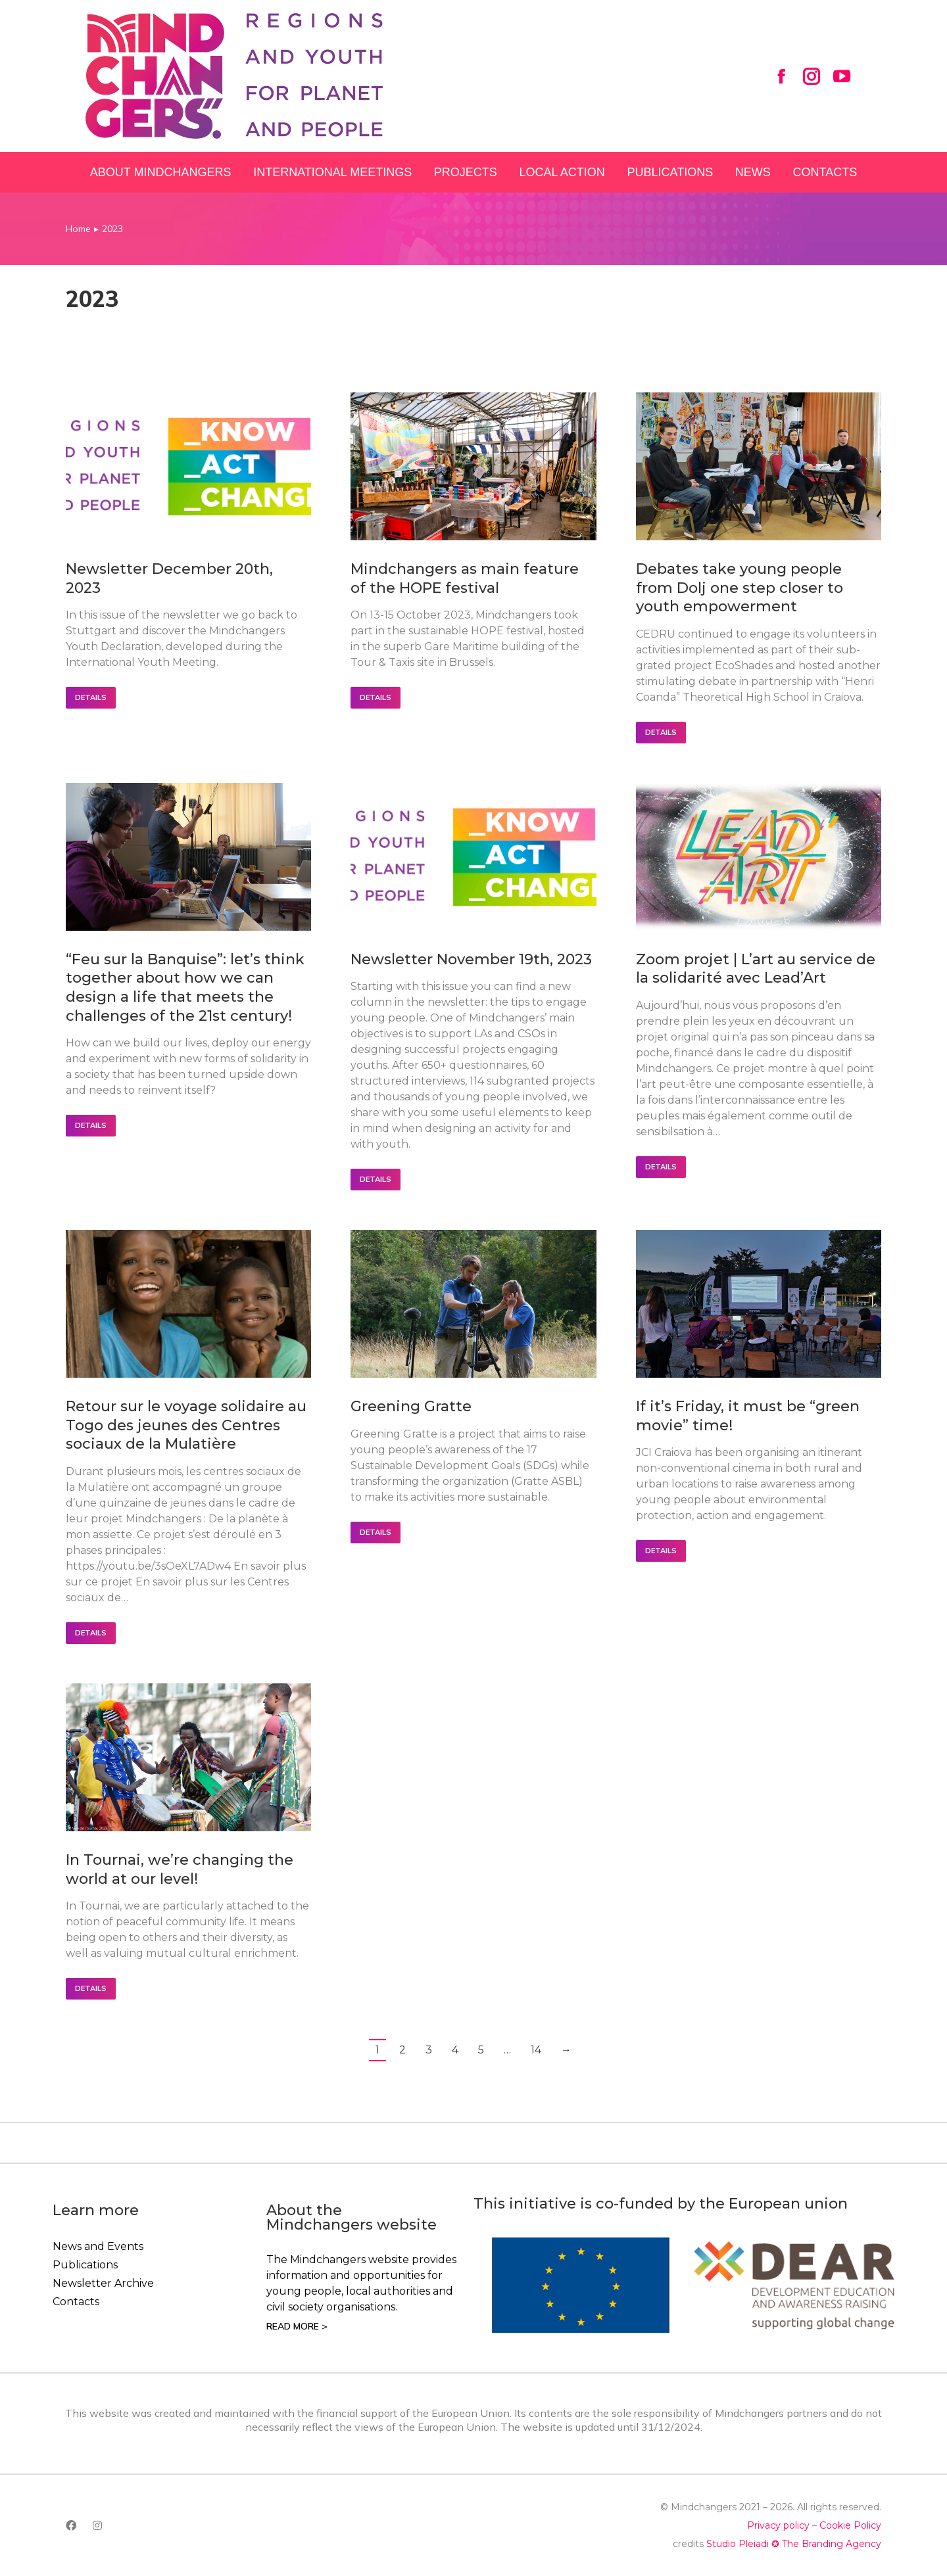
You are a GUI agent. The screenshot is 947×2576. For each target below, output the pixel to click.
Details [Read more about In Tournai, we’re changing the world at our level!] (91, 1988)
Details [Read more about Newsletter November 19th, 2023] (375, 1179)
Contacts (76, 2301)
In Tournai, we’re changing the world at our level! (179, 1869)
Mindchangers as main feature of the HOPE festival (465, 578)
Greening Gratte (411, 1406)
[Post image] (188, 466)
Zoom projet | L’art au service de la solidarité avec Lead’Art (755, 968)
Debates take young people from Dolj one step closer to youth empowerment (739, 587)
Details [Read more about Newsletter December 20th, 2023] (91, 697)
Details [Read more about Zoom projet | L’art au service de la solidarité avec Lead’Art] (661, 1166)
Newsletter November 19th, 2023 (471, 959)
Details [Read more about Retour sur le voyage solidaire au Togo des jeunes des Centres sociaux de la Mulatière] (91, 1632)
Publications (85, 2265)
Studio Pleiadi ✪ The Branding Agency (793, 2544)
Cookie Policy (850, 2525)
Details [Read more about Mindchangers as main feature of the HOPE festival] (375, 697)
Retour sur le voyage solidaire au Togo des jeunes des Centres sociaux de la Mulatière (186, 1425)
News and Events (98, 2246)
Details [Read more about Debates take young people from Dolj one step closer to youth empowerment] (661, 732)
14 (536, 2050)
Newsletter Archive (103, 2283)
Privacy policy (778, 2525)
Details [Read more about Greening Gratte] (375, 1532)
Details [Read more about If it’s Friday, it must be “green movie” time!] (661, 1550)
